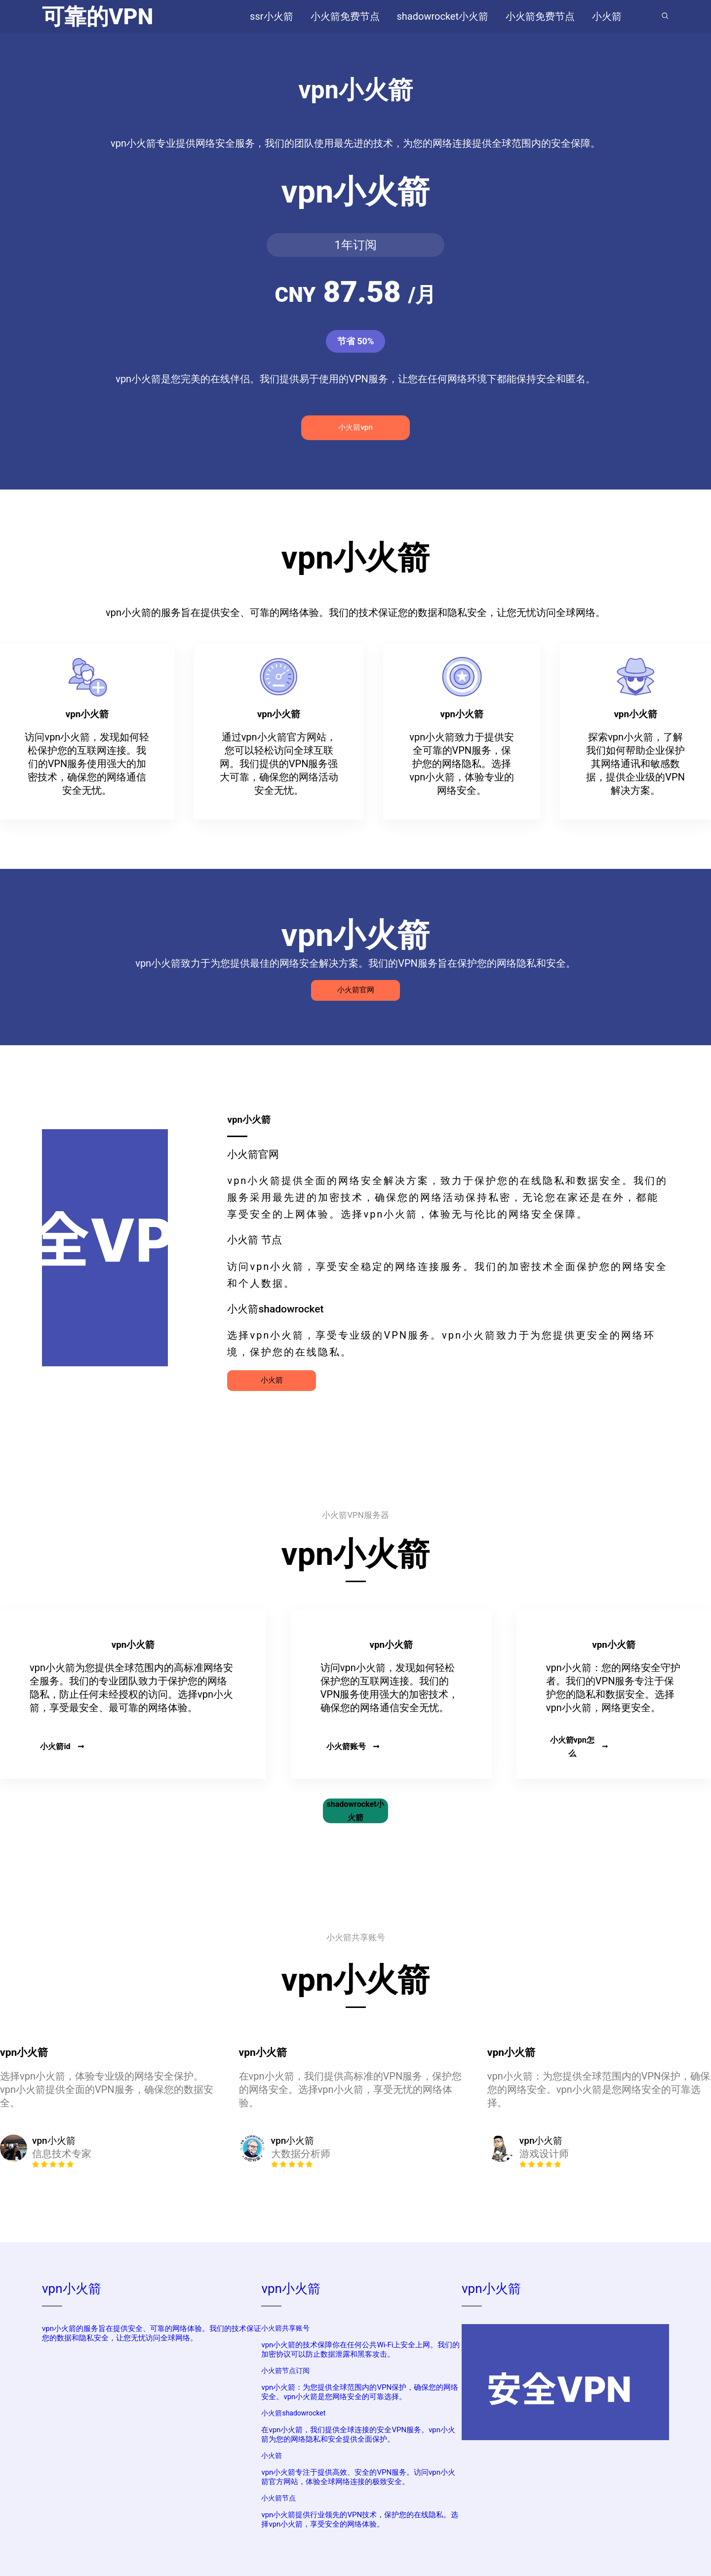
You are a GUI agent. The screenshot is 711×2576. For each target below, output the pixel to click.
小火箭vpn (355, 427)
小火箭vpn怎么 (579, 1746)
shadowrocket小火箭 (356, 1810)
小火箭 (272, 1380)
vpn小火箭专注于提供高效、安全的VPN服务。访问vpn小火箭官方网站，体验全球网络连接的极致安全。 (358, 2477)
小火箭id (62, 1746)
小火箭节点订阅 (285, 2370)
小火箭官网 (355, 989)
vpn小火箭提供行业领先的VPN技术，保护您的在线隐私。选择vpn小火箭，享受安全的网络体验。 (359, 2519)
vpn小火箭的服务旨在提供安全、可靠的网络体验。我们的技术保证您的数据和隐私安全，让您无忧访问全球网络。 (151, 2333)
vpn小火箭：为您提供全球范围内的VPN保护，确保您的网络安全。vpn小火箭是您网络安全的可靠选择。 (359, 2392)
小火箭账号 (353, 1746)
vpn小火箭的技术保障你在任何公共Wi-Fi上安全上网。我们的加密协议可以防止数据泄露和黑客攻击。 (360, 2349)
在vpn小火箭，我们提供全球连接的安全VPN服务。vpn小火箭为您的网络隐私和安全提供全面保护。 (358, 2434)
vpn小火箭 (71, 2288)
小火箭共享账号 (285, 2328)
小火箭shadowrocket (293, 2413)
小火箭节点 (278, 2498)
